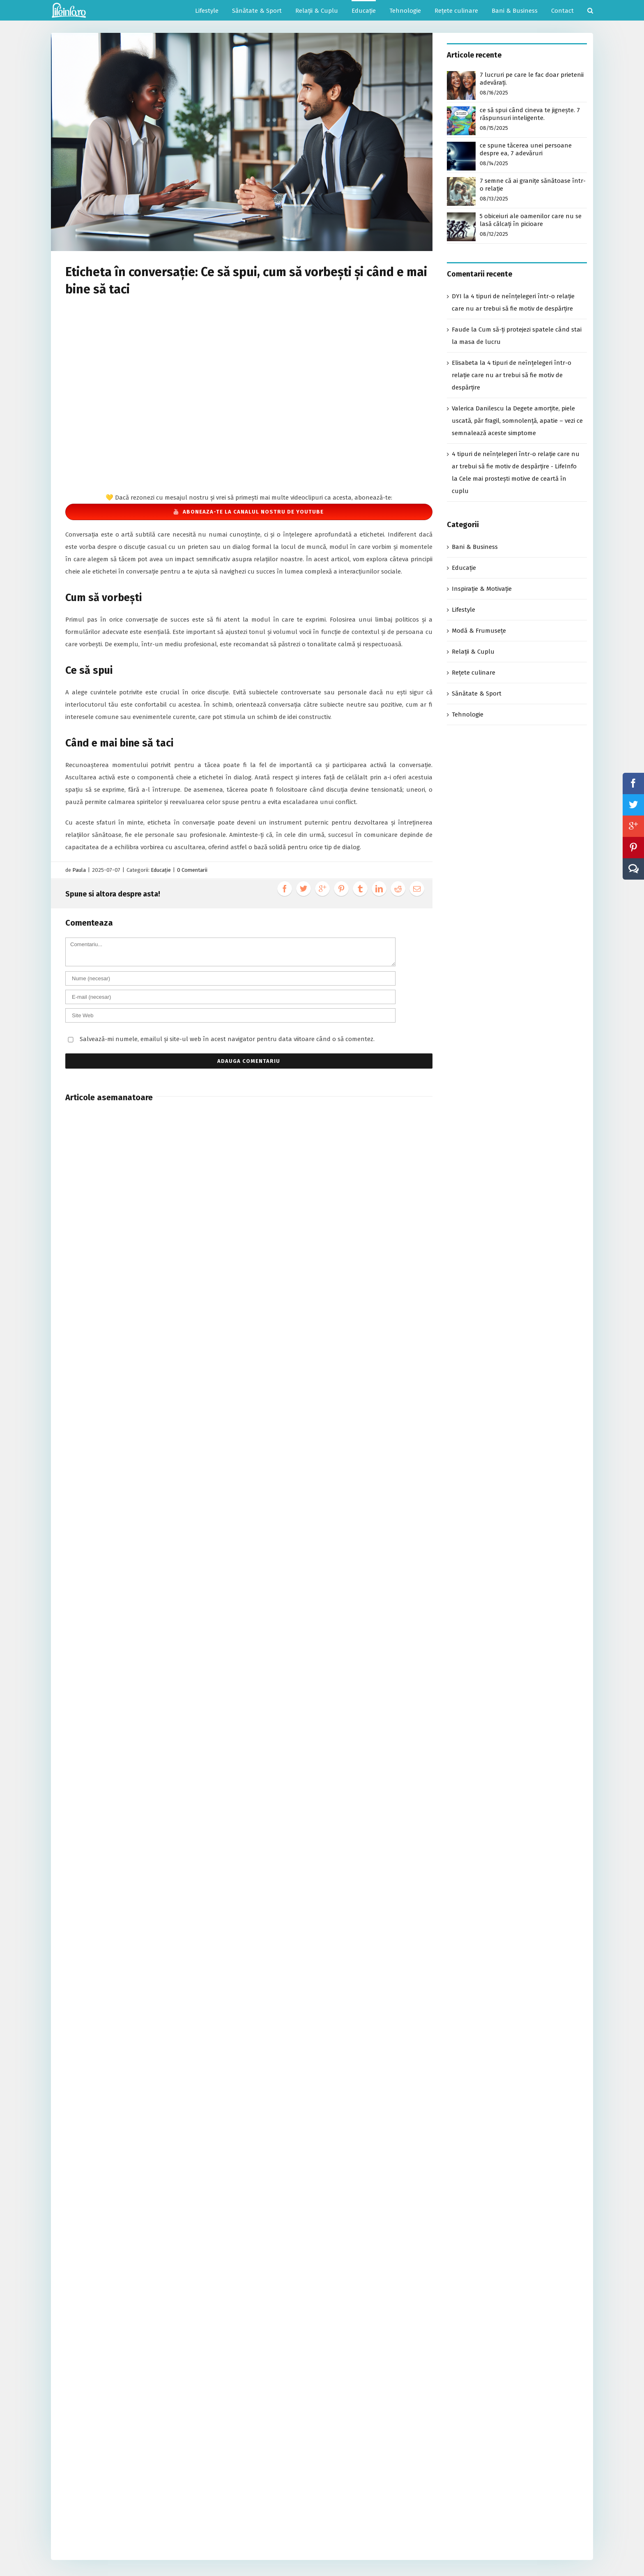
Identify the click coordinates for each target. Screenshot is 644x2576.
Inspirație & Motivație (482, 588)
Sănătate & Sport (476, 693)
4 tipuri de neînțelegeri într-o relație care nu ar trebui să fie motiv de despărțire (511, 375)
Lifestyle (463, 609)
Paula (79, 870)
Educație (161, 870)
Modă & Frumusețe (479, 630)
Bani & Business (475, 547)
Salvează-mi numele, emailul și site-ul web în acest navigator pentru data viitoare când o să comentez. (227, 1039)
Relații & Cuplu (473, 651)
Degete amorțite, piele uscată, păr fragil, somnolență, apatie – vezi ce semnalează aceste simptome (517, 421)
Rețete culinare (473, 672)
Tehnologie (467, 714)
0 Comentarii (192, 870)
